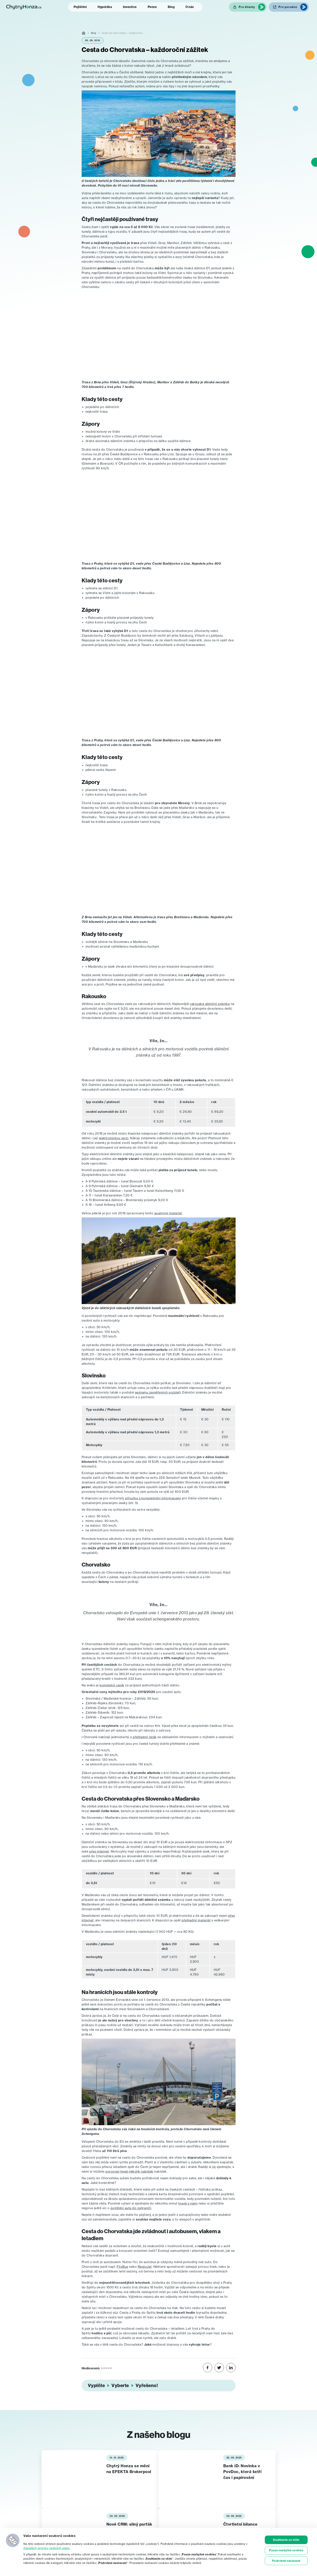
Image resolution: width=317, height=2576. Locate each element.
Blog (171, 7)
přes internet (99, 1851)
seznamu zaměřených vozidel (157, 1392)
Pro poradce (287, 7)
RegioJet (145, 2267)
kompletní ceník (112, 1685)
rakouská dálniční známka (210, 1004)
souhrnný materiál (168, 1213)
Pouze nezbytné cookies (286, 2550)
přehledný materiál (196, 1920)
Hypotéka (105, 7)
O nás (189, 7)
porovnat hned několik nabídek (129, 2171)
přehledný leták (145, 1737)
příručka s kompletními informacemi (153, 1498)
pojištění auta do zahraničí (130, 2208)
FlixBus (122, 2267)
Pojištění (80, 7)
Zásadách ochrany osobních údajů (46, 2548)
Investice (130, 7)
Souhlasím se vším (286, 2540)
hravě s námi (188, 2203)
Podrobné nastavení (286, 2561)
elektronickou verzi (114, 1138)
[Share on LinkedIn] (231, 2368)
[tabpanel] (100, 2479)
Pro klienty (247, 7)
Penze (152, 7)
